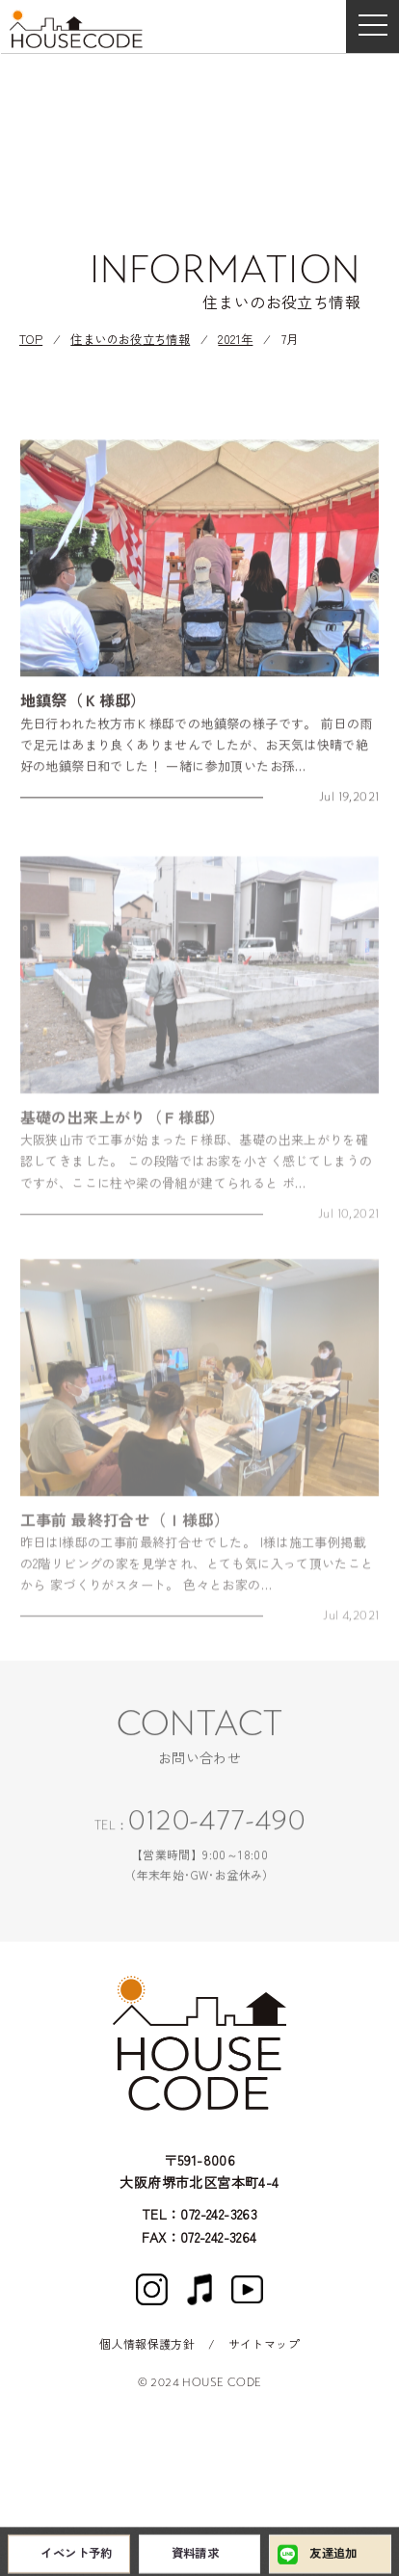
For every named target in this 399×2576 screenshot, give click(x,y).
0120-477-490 (216, 1827)
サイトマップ (264, 2343)
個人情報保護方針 (147, 2343)
